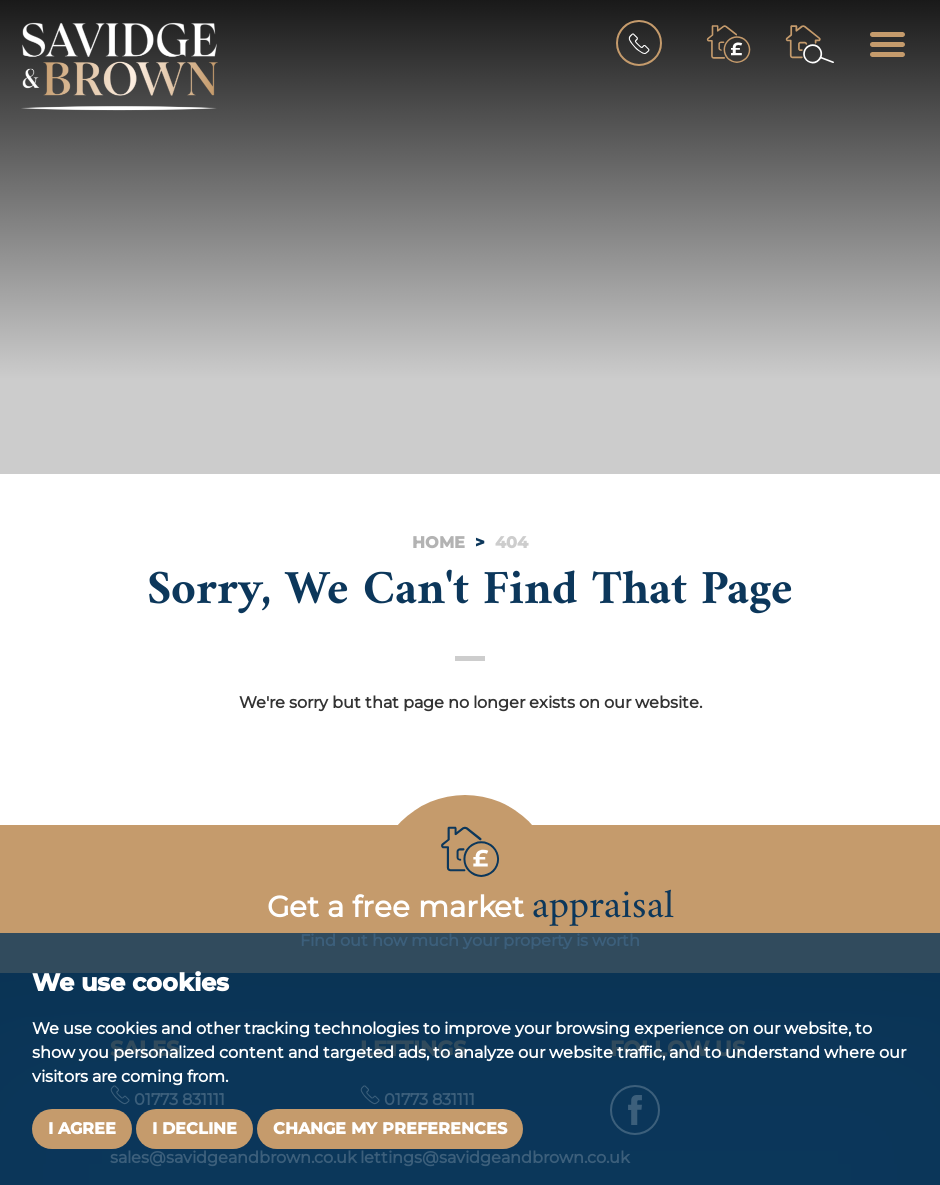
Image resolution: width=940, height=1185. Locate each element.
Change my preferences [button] (390, 1128)
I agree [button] (82, 1128)
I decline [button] (194, 1128)
